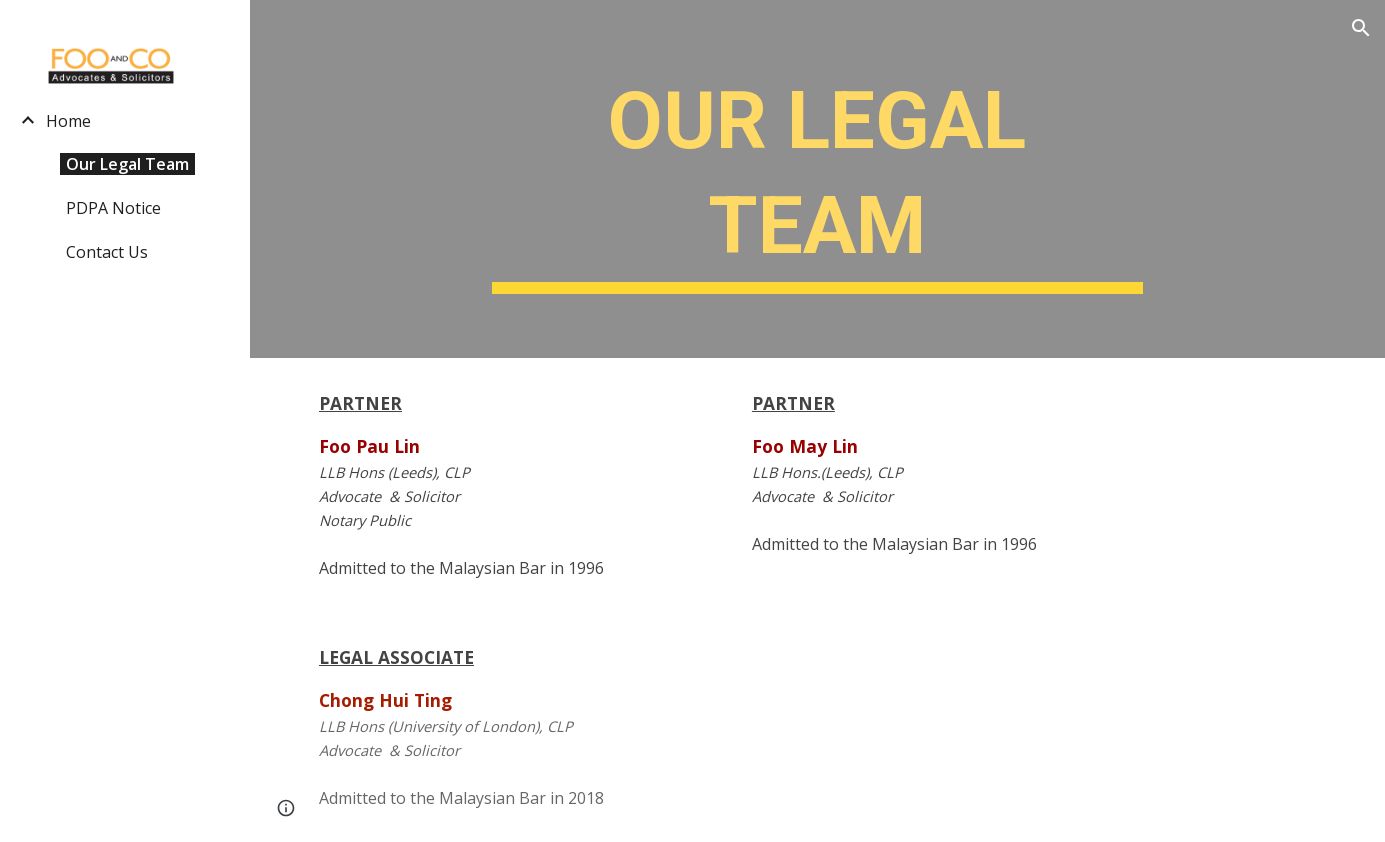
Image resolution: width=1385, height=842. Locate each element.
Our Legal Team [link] (127, 164)
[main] (817, 179)
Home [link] (68, 121)
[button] (1361, 28)
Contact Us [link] (107, 252)
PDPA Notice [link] (113, 208)
